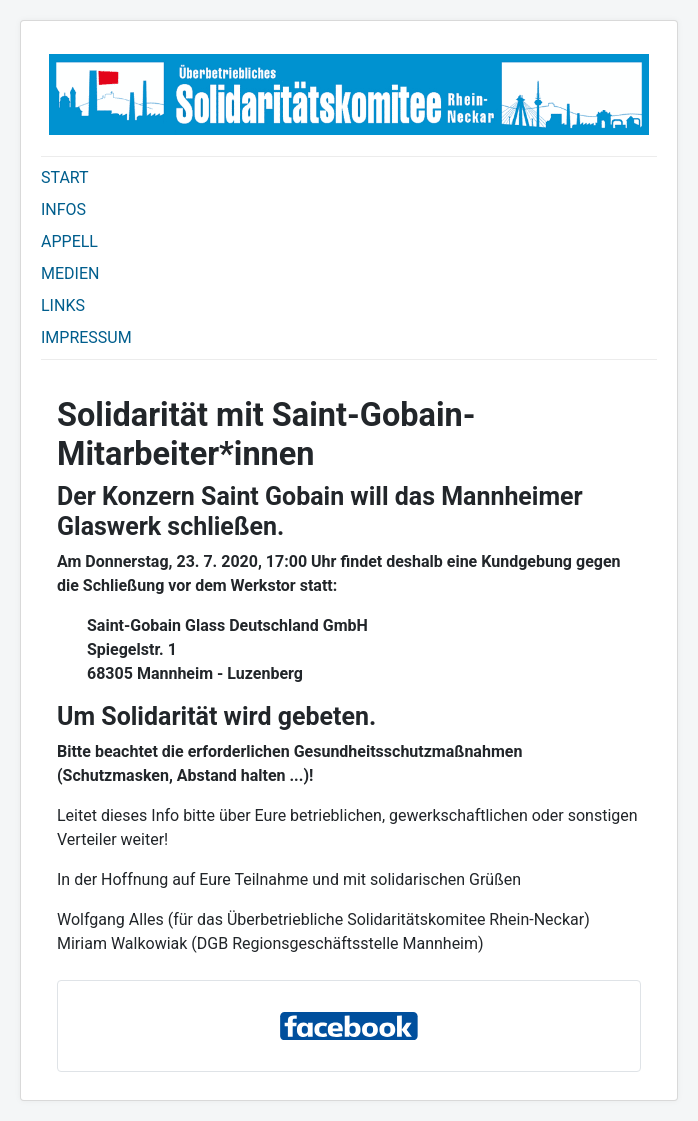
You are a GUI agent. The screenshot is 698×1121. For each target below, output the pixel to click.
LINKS (63, 305)
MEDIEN (70, 273)
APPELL (69, 241)
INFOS (63, 209)
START (65, 177)
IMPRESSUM (86, 337)
